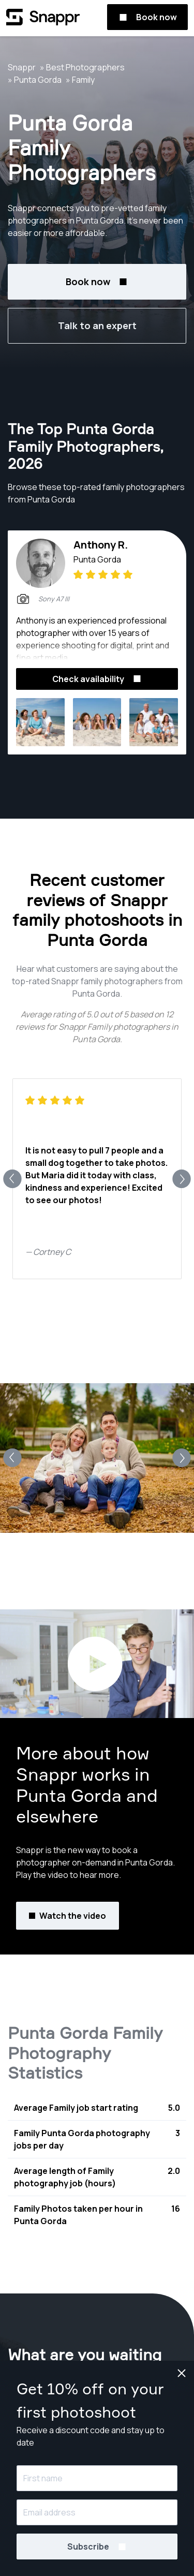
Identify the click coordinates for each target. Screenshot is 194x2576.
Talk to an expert (97, 325)
